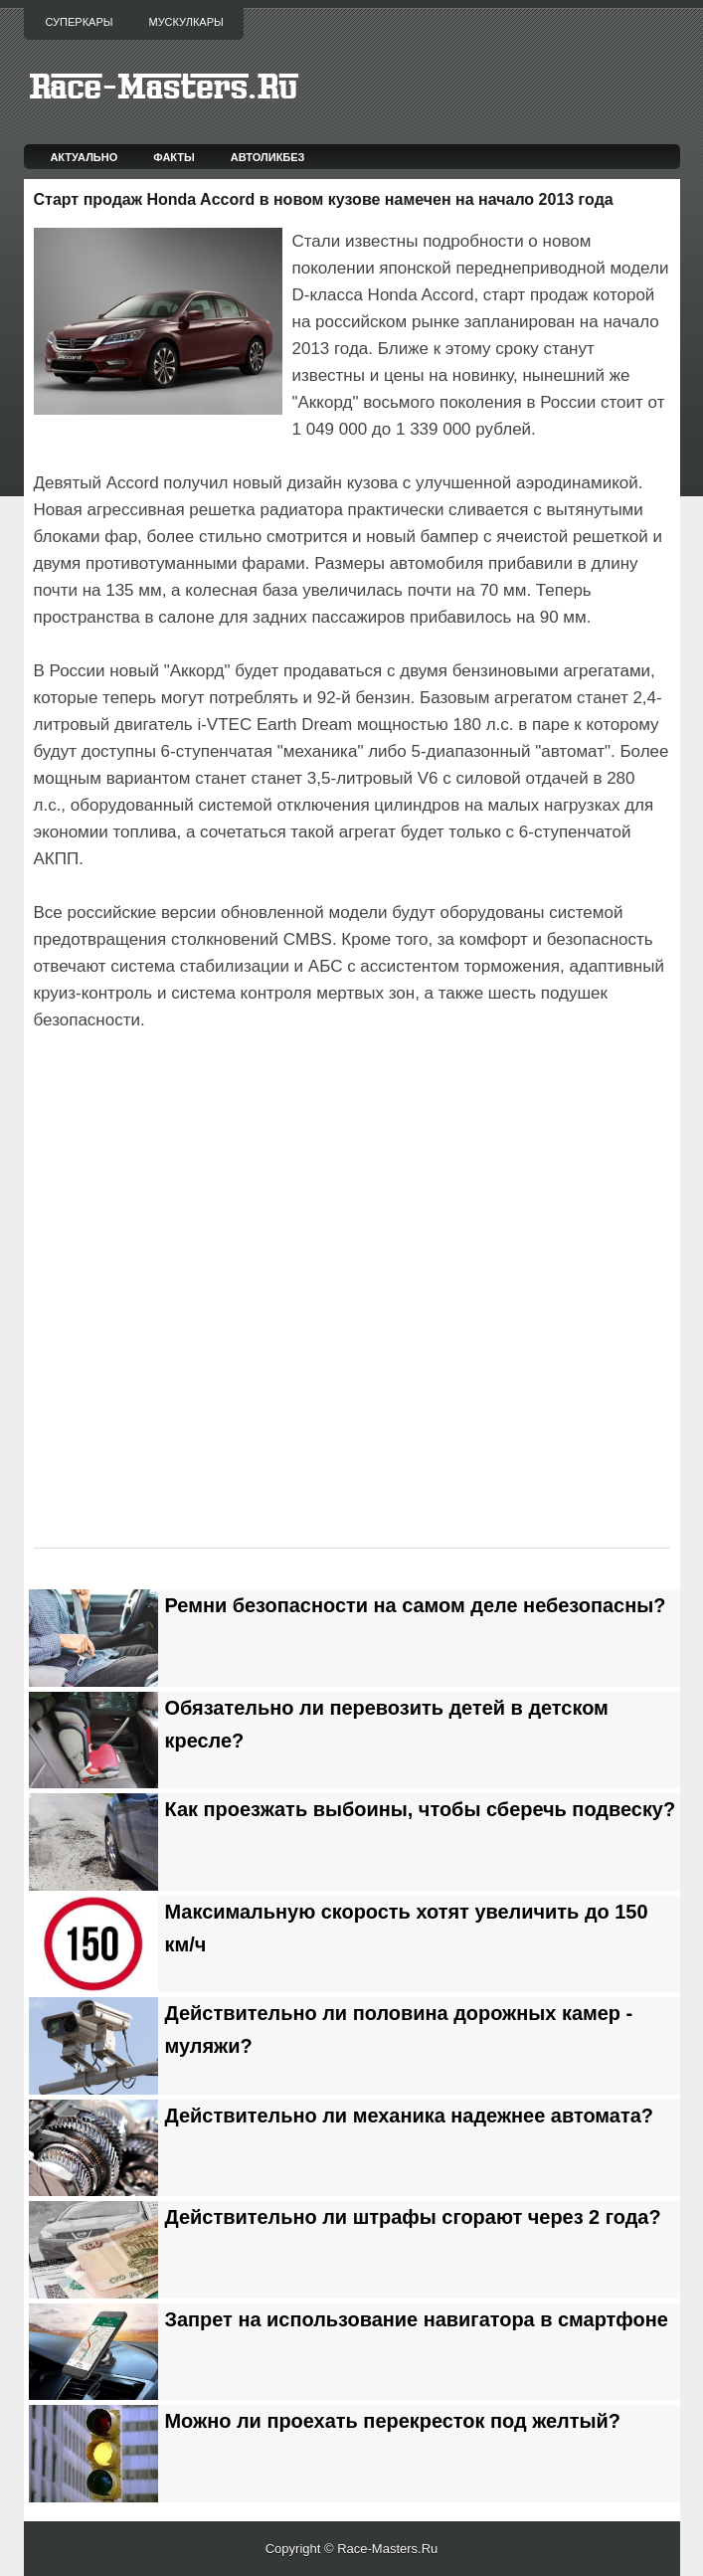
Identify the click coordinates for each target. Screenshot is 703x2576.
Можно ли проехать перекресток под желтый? (393, 2421)
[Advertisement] (266, 1090)
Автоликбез (268, 157)
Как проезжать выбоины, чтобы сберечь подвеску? (420, 1809)
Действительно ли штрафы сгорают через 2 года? (413, 2217)
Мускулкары (185, 22)
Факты (174, 157)
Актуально (83, 157)
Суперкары (79, 22)
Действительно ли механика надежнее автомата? (409, 2115)
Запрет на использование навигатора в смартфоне (416, 2319)
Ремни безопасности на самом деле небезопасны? (415, 1605)
